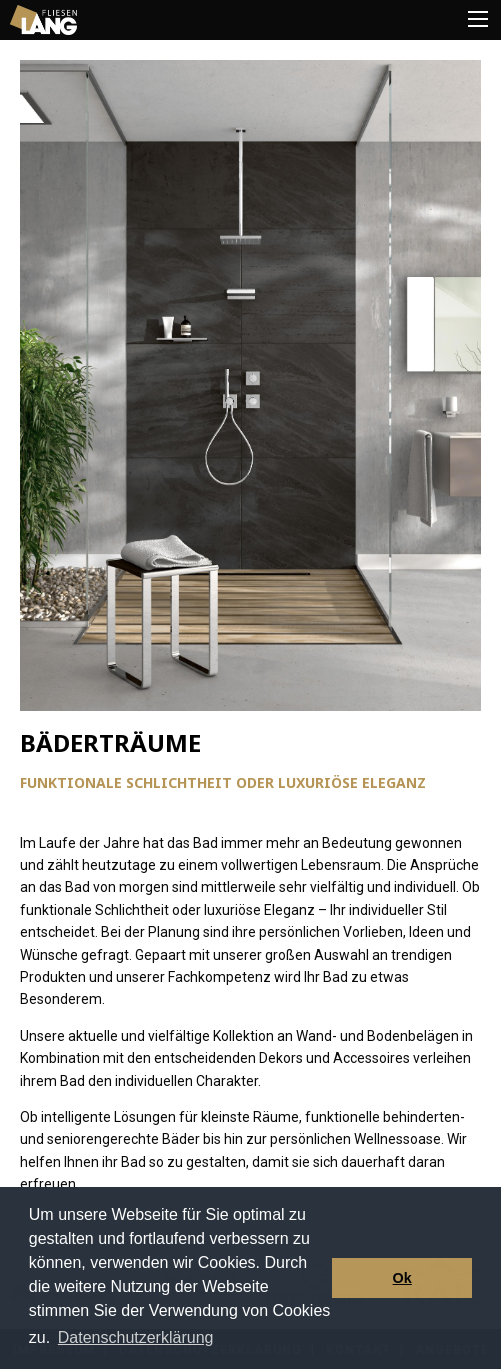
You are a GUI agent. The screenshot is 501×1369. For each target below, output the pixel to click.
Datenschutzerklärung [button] (136, 1337)
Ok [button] (402, 1278)
